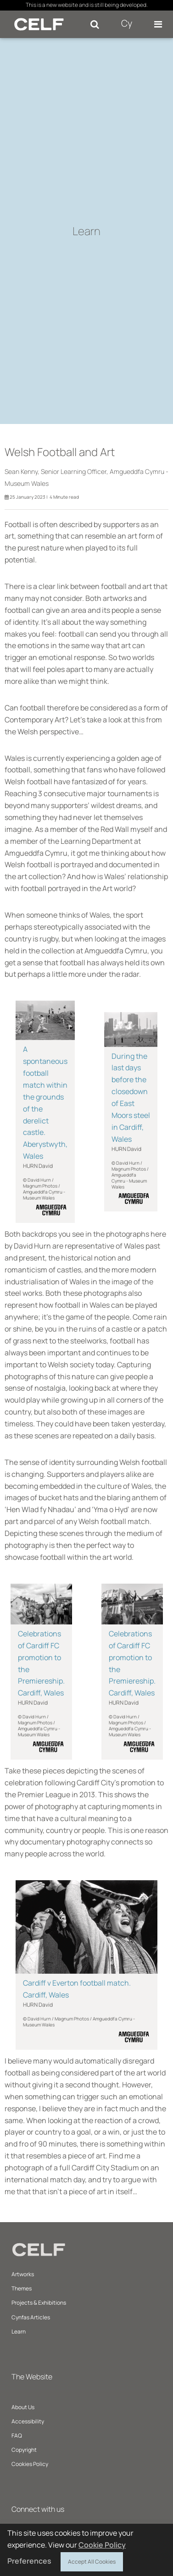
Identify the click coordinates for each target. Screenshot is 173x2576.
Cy (126, 23)
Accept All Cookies (92, 2560)
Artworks (22, 2274)
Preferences (29, 2561)
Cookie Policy (102, 2545)
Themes (21, 2288)
